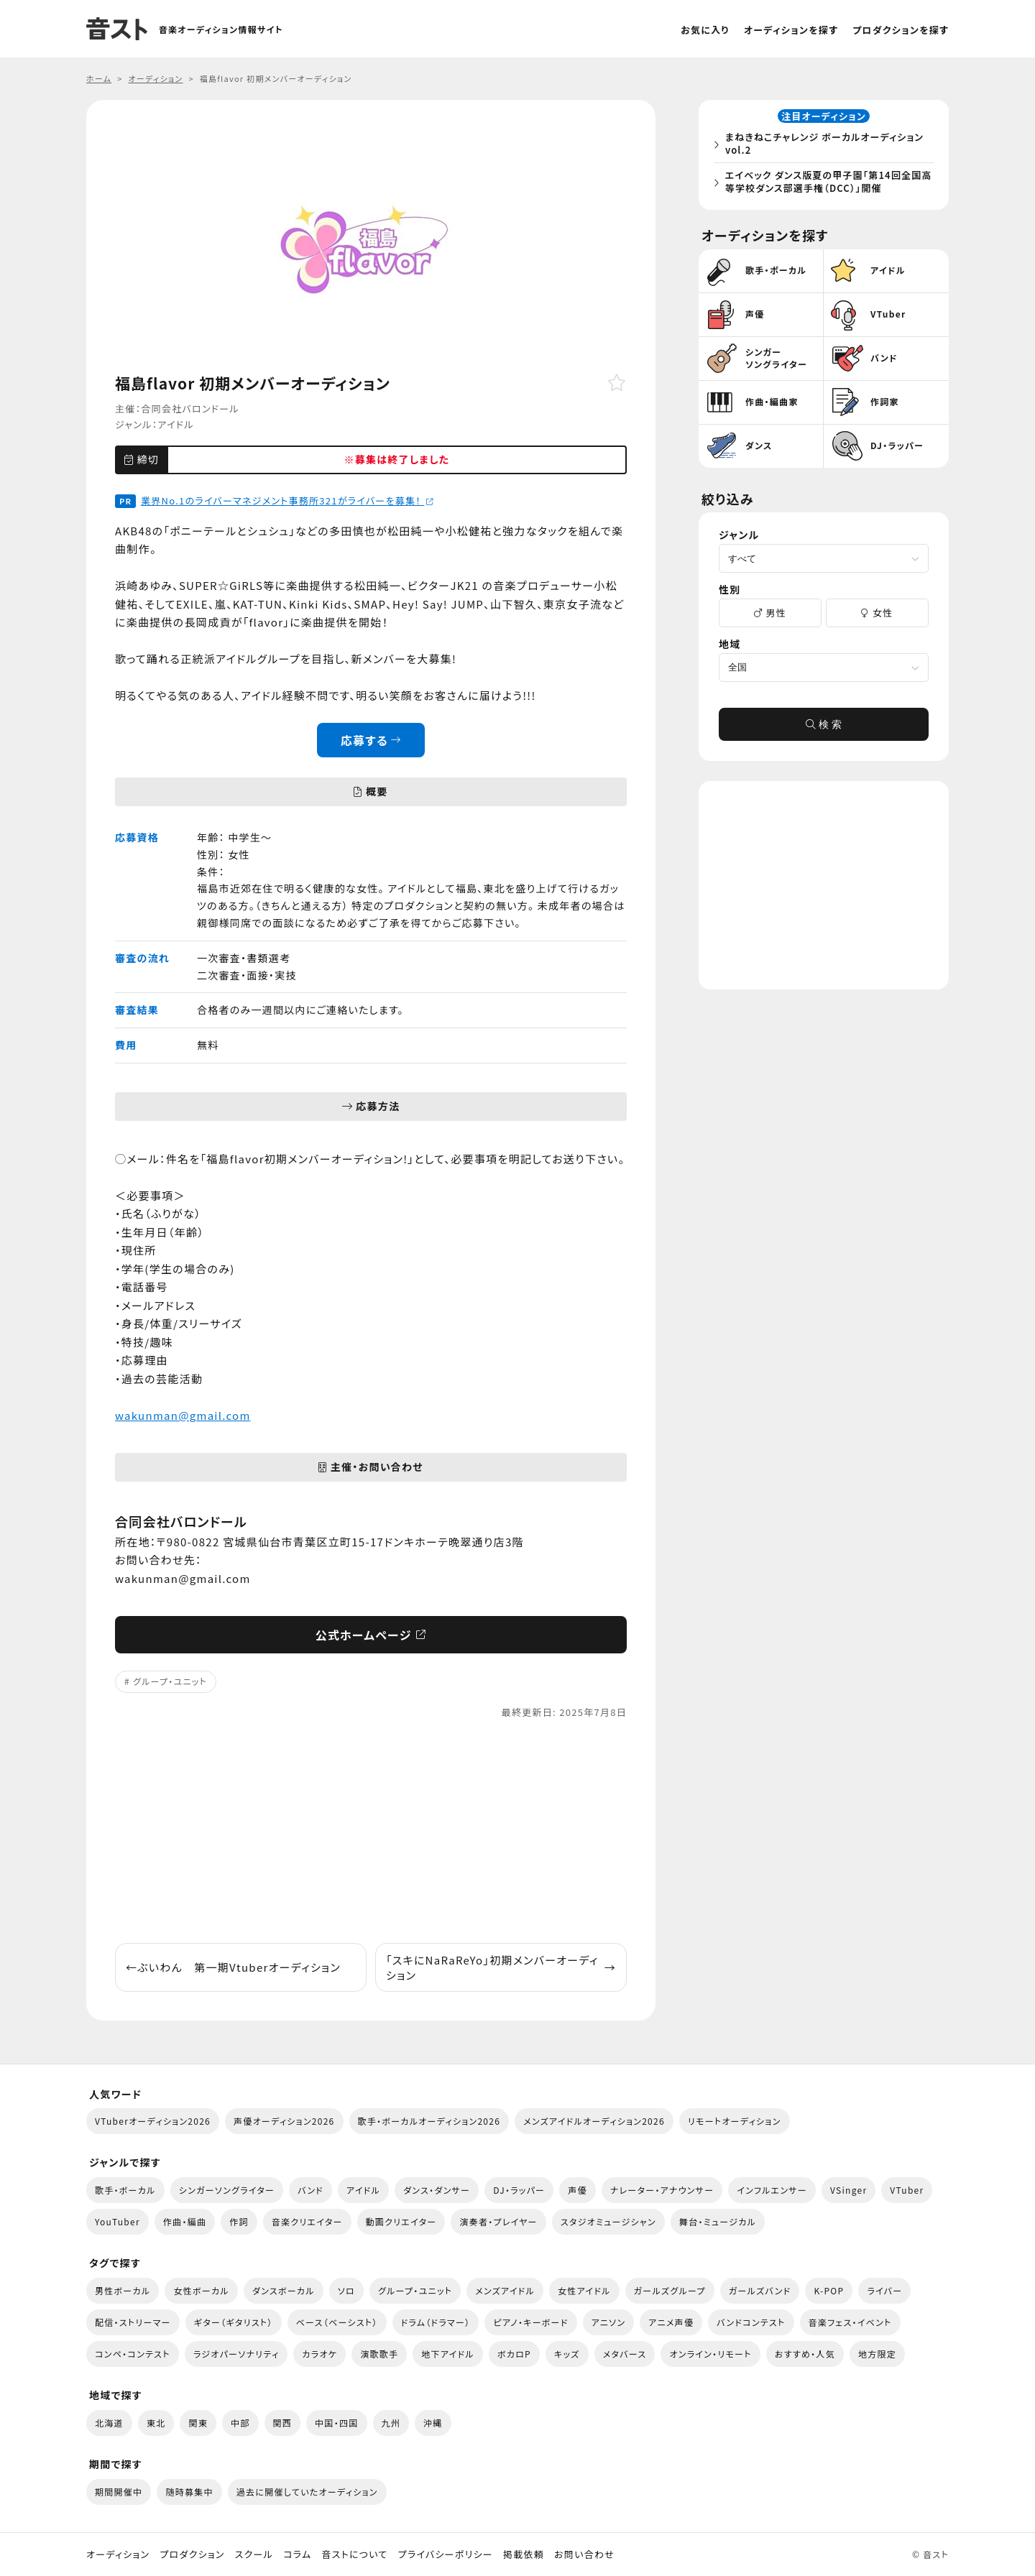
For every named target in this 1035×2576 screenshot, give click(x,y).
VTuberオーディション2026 (153, 2121)
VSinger (848, 2190)
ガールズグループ (670, 2290)
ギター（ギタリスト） (233, 2322)
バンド (310, 2190)
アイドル (175, 424)
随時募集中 (189, 2491)
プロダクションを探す (900, 30)
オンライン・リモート (710, 2354)
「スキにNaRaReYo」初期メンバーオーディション (501, 1967)
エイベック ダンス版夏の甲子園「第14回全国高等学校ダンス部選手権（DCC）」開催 (826, 183)
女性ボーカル (201, 2290)
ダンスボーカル (283, 2290)
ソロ (346, 2290)
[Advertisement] (371, 1831)
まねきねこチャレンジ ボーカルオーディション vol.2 (827, 145)
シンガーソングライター (227, 2190)
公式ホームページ (371, 1634)
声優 (577, 2190)
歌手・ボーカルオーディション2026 (429, 2121)
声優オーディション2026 (284, 2121)
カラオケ (319, 2354)
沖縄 (433, 2422)
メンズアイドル (505, 2290)
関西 (283, 2422)
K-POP (829, 2290)
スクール (254, 2554)
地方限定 (877, 2354)
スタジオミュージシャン (608, 2221)
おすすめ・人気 (805, 2354)
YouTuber (117, 2221)
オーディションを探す (791, 30)
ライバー (884, 2290)
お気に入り (705, 30)
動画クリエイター (401, 2221)
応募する (371, 740)
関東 (198, 2422)
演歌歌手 (379, 2354)
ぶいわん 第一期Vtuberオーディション (233, 1967)
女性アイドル (584, 2290)
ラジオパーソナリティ (236, 2354)
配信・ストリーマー (133, 2322)
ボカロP (514, 2354)
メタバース (625, 2354)
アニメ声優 (671, 2322)
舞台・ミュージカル (717, 2221)
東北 (156, 2422)
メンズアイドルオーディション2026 (594, 2121)
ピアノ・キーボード (530, 2322)
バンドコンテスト (751, 2322)
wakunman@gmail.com (183, 1415)
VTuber (907, 2190)
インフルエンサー (772, 2190)
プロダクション (192, 2554)
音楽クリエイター (307, 2221)
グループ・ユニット (170, 1681)
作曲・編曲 (184, 2221)
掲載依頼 (523, 2554)
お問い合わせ (584, 2554)
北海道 (109, 2422)
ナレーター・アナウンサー (662, 2190)
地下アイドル (447, 2354)
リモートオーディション (734, 2121)
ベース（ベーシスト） (337, 2322)
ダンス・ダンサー (436, 2190)
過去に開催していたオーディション (307, 2491)
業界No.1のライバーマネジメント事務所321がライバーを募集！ (287, 500)
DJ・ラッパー (519, 2190)
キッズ (567, 2354)
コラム (297, 2554)
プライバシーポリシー (445, 2554)
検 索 (824, 728)
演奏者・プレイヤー (498, 2221)
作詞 (239, 2221)
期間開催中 (118, 2491)
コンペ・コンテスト (132, 2354)
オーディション (118, 2554)
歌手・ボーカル (125, 2190)
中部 (240, 2422)
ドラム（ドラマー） (436, 2322)
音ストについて (354, 2554)
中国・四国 (336, 2422)
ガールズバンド (760, 2290)
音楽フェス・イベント (850, 2322)
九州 (391, 2422)
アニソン (609, 2322)
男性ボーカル (122, 2290)
